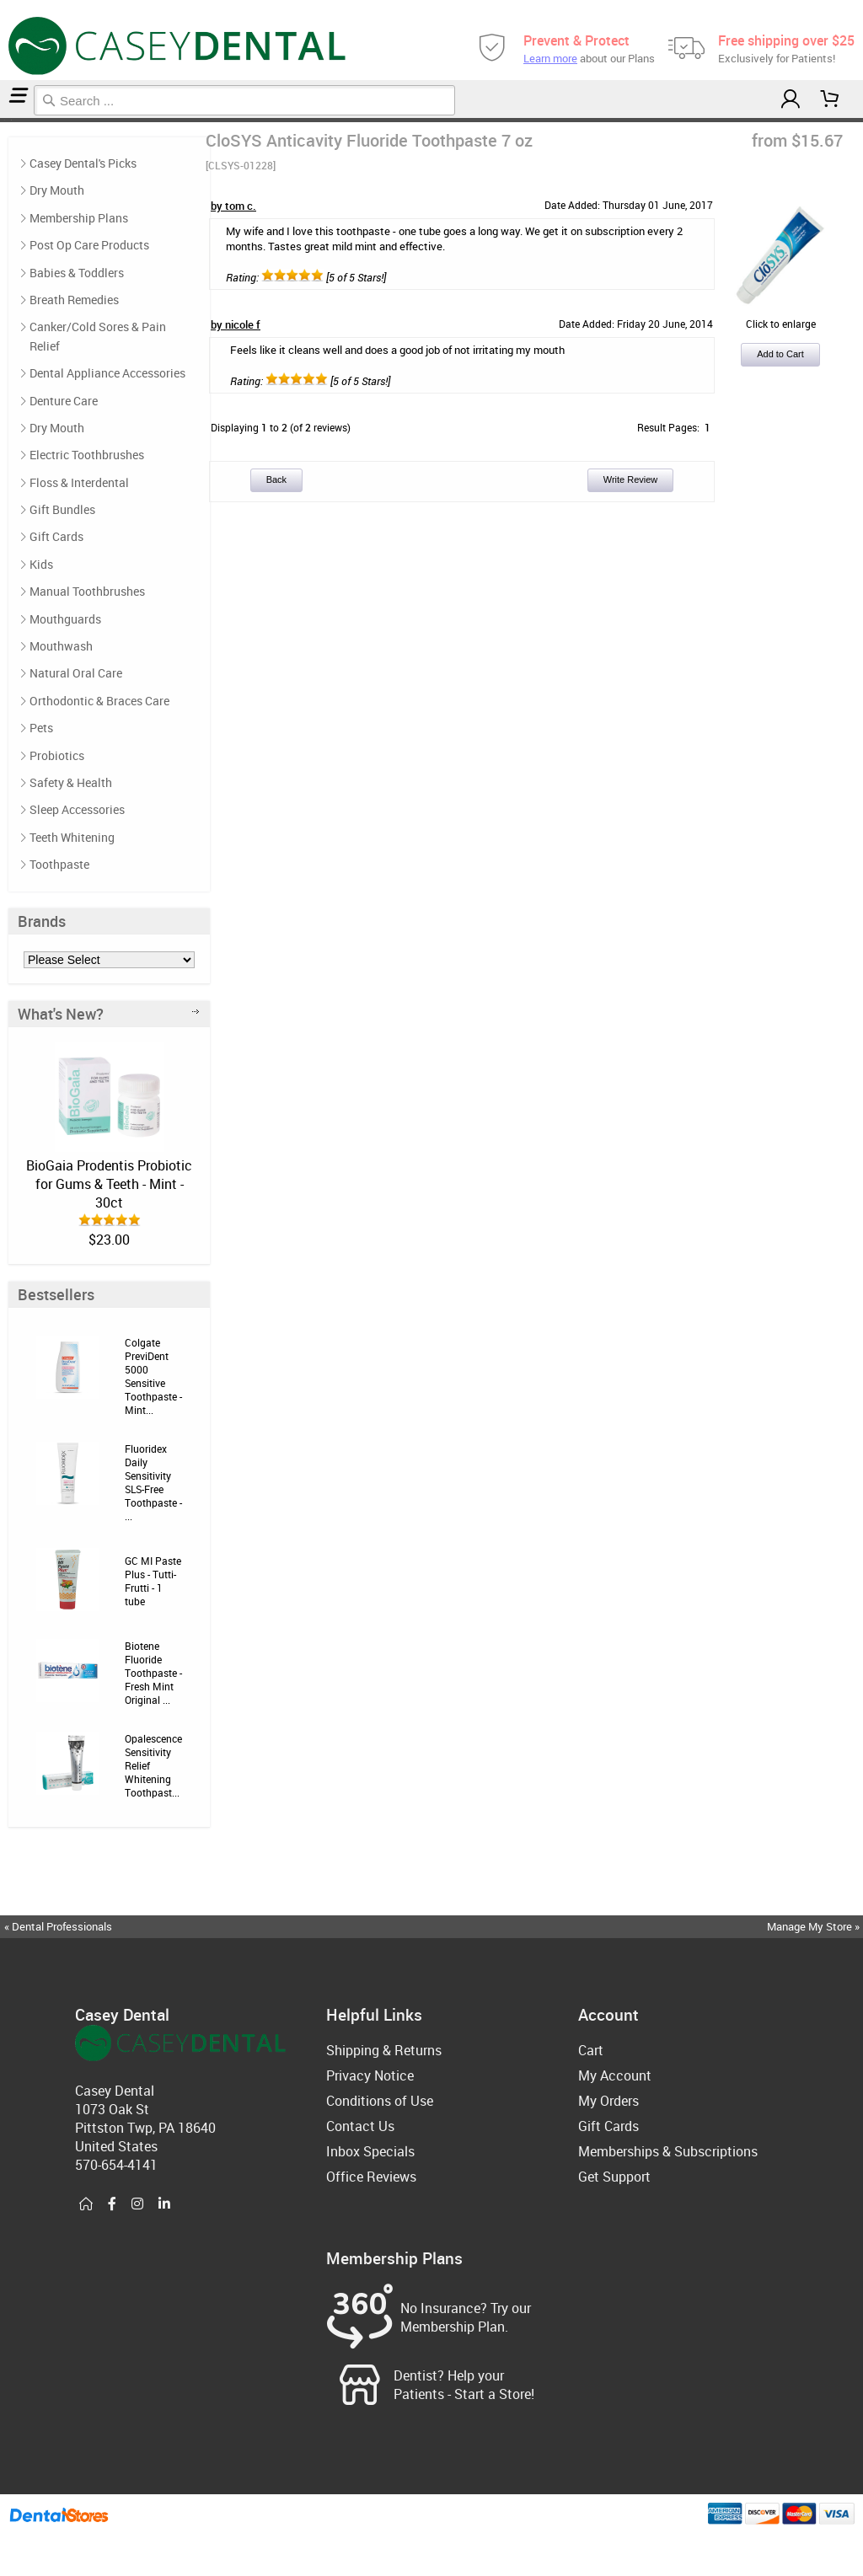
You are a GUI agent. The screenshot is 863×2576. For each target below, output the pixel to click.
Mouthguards (65, 619)
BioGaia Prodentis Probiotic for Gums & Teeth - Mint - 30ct (109, 1184)
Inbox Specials (370, 2151)
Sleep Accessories (77, 809)
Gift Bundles (62, 509)
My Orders (608, 2100)
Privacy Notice (370, 2075)
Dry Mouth (56, 190)
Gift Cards (56, 536)
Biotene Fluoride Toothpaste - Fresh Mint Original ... (153, 1672)
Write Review (630, 479)
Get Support (614, 2176)
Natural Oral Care (75, 673)
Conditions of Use (379, 2100)
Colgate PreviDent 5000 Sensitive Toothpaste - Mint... (153, 1376)
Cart (590, 2050)
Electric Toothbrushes (86, 455)
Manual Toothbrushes (87, 591)
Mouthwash (61, 646)
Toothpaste (59, 864)
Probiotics (56, 755)
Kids (41, 564)
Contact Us (360, 2126)
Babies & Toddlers (76, 273)
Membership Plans (78, 218)
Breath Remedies (74, 300)
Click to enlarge (780, 316)
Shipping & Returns (384, 2050)
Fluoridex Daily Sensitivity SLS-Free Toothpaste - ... (153, 1482)
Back (276, 479)
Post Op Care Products (89, 245)
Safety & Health (70, 782)
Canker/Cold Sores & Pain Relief (97, 336)
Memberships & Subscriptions (668, 2151)
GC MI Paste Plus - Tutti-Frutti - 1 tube (153, 1581)
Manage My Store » (814, 1926)
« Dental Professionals (58, 1926)
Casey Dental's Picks (83, 163)
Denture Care (63, 401)
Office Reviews (371, 2176)
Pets (41, 728)
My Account (614, 2075)
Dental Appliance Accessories (107, 373)
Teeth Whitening (72, 837)
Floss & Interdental (79, 482)
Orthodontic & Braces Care (99, 701)
